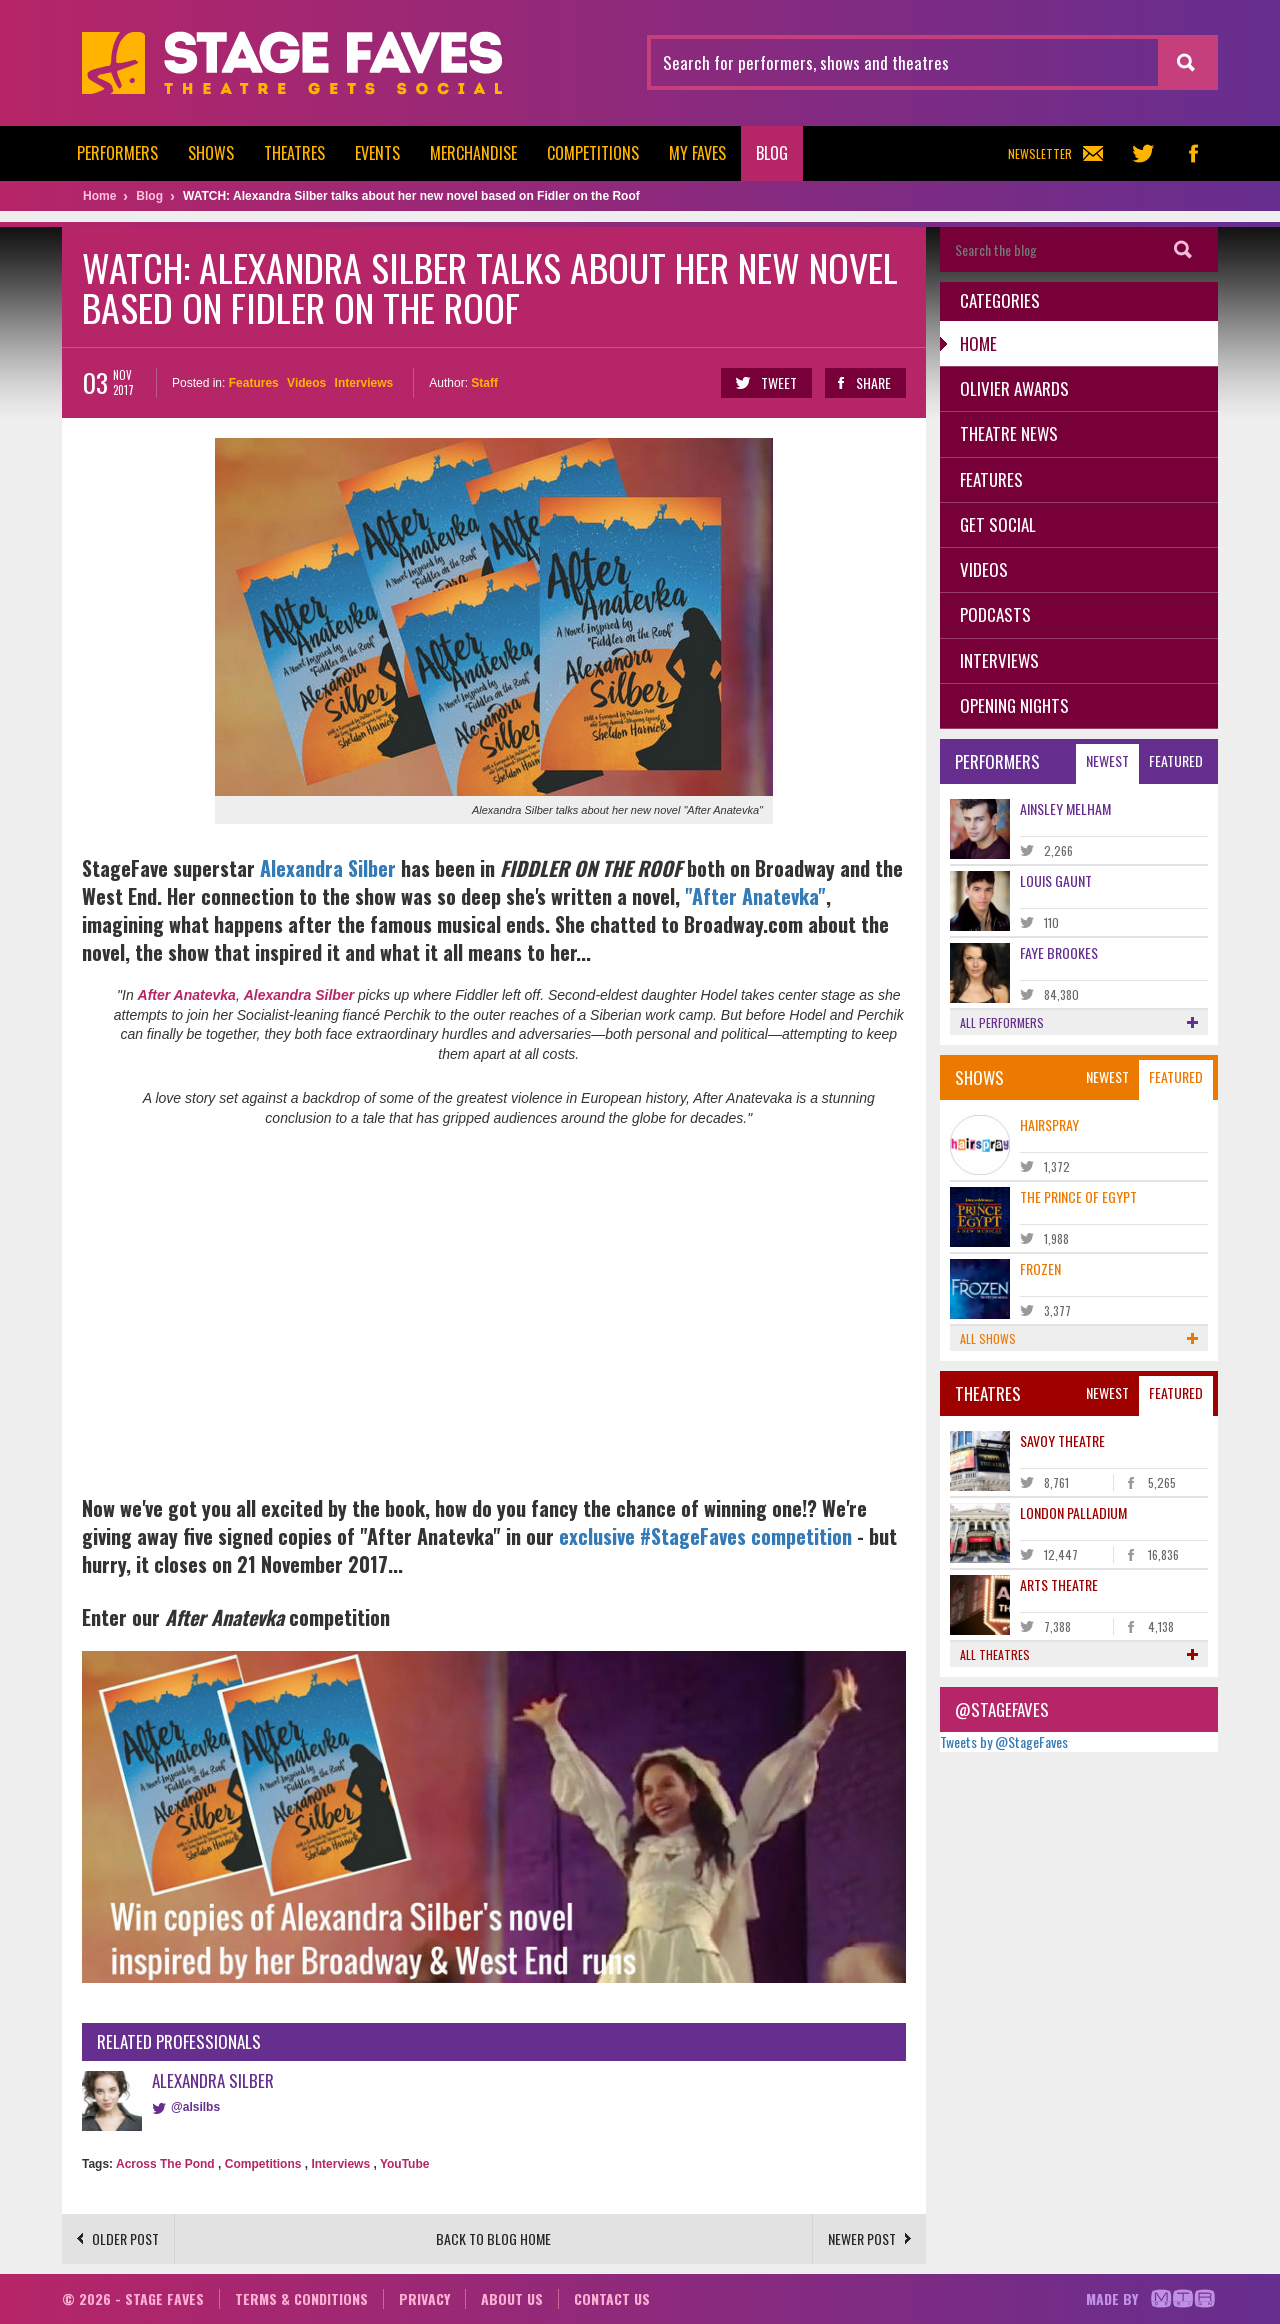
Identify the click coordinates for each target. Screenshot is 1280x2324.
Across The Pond (165, 2164)
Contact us (612, 2298)
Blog (772, 153)
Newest (1107, 760)
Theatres (294, 153)
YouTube (405, 2164)
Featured (1176, 760)
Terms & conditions (301, 2298)
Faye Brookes (1059, 952)
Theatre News (1009, 433)
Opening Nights (1014, 705)
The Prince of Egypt (1078, 1196)
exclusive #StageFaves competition (705, 1536)
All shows (1079, 1338)
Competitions (593, 153)
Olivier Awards (1014, 388)
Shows (211, 153)
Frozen (1040, 1268)
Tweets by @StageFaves (1004, 1741)
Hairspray (1049, 1124)
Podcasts (995, 614)
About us (512, 2298)
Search (1183, 249)
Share (864, 383)
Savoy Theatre (1062, 1440)
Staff (484, 383)
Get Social (998, 524)
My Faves (697, 153)
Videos (306, 383)
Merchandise (473, 153)
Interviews (364, 383)
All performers (1079, 1022)
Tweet (765, 383)
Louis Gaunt (1056, 880)
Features (254, 383)
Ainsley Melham (1065, 808)
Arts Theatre (1059, 1584)
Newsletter (1055, 153)
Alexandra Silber (330, 868)
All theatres (1079, 1654)
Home (978, 343)
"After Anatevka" (755, 896)
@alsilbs (195, 2107)
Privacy (424, 2298)
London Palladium (1073, 1512)
